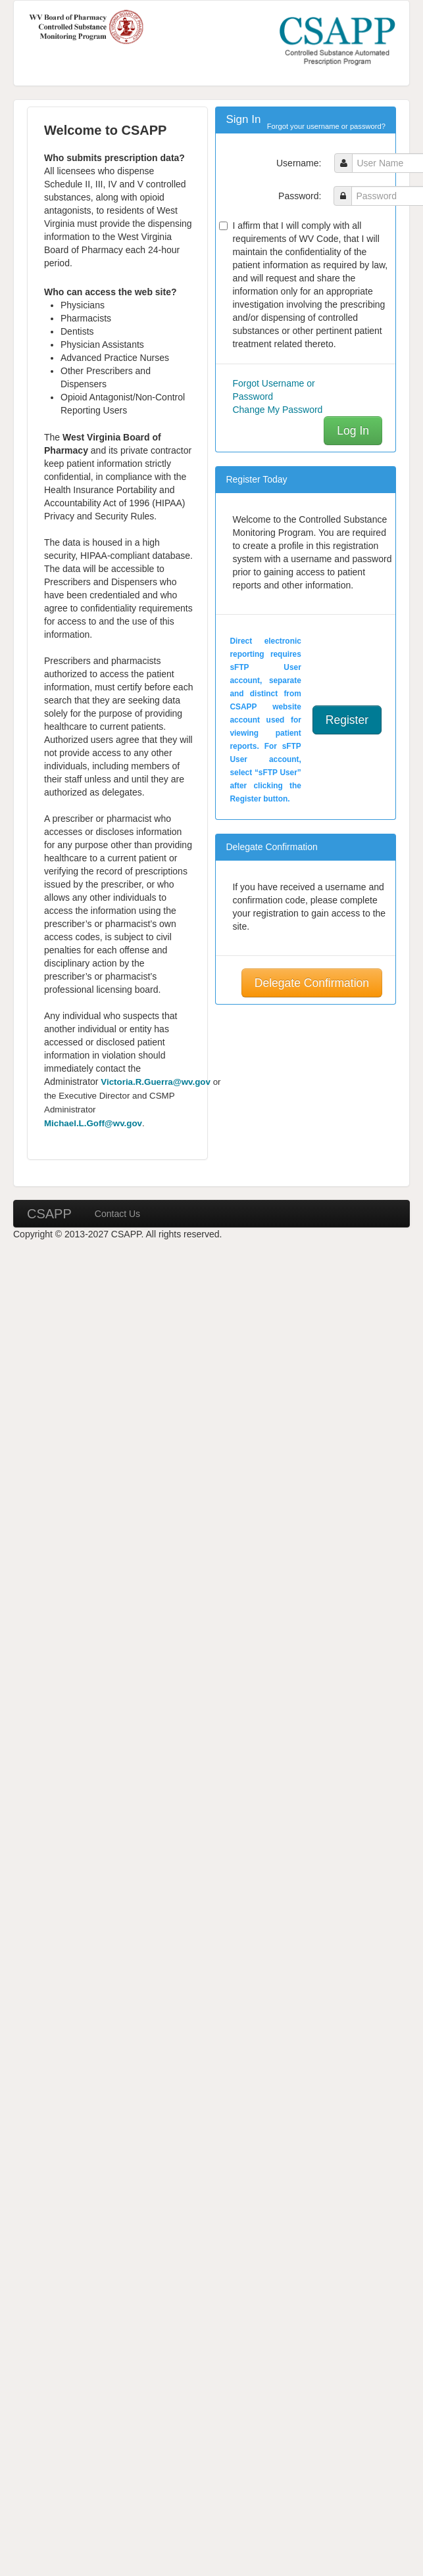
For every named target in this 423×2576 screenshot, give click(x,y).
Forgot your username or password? (326, 126)
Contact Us (117, 1213)
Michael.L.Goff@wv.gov (93, 1123)
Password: (299, 196)
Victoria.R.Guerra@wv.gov (156, 1082)
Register (347, 720)
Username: (298, 163)
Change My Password (277, 409)
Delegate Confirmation (312, 983)
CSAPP (49, 1213)
